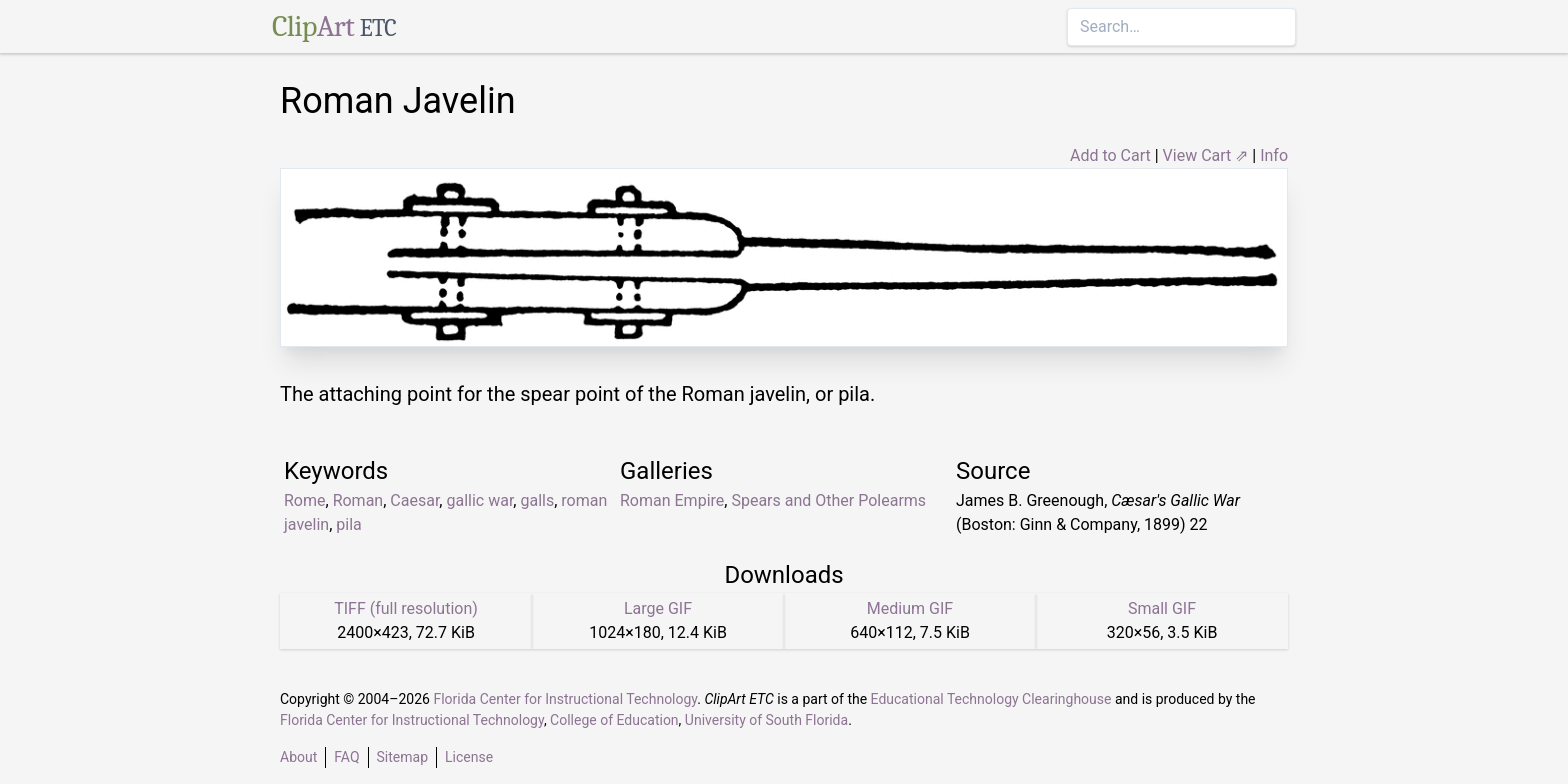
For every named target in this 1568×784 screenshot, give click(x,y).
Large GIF (658, 608)
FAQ (346, 757)
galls (537, 500)
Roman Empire (672, 500)
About (298, 757)
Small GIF (1162, 608)
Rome (305, 500)
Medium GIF (910, 608)
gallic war (479, 500)
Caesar (414, 500)
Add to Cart (1110, 155)
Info (1274, 155)
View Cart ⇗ (1206, 155)
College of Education (614, 720)
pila (348, 524)
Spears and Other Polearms (828, 500)
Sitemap (402, 757)
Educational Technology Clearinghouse (991, 699)
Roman (358, 500)
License (469, 757)
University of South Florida (766, 720)
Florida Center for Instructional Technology (565, 699)
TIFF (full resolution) (406, 608)
